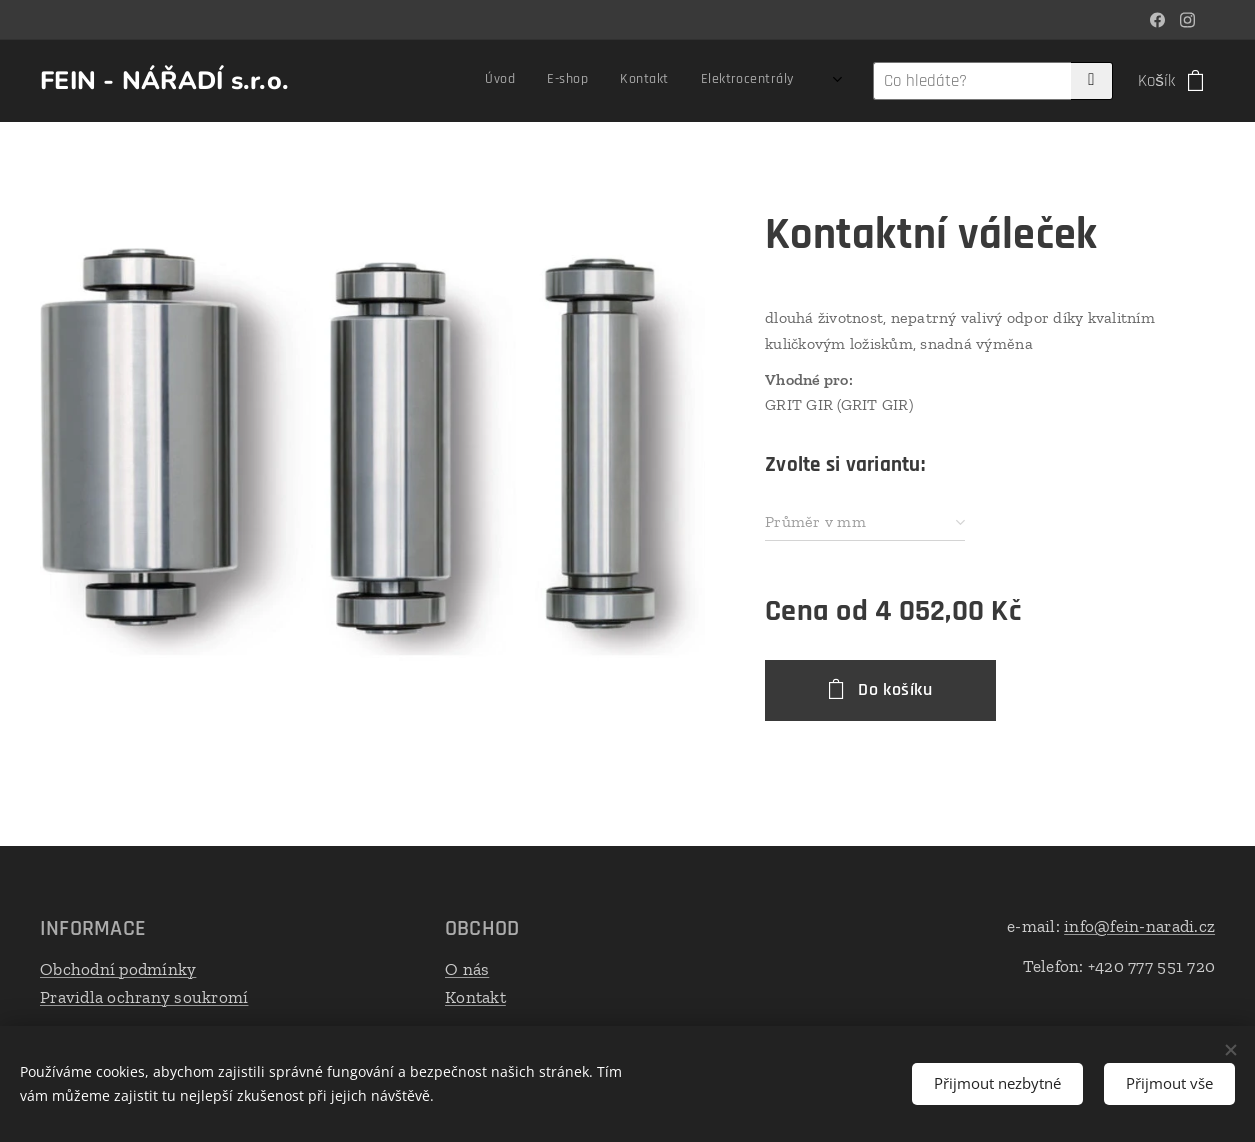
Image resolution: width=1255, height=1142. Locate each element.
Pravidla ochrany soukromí (144, 996)
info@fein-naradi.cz (1139, 926)
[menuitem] (456, 81)
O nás (467, 969)
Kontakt (475, 996)
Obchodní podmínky (118, 969)
